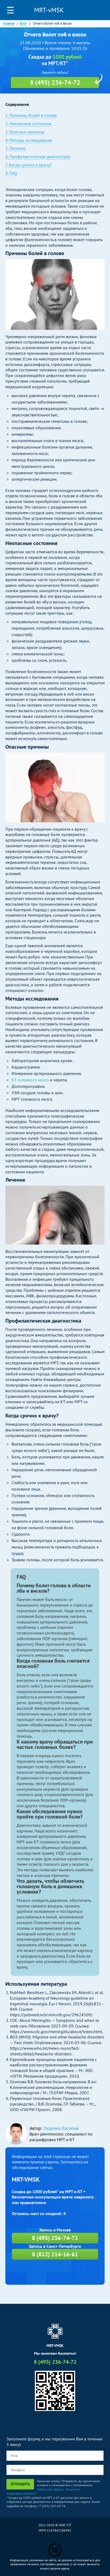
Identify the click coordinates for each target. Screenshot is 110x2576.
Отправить (20, 2484)
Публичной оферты (50, 2489)
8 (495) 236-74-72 (101, 10)
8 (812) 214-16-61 (55, 2254)
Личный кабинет (89, 10)
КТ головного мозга (30, 1079)
